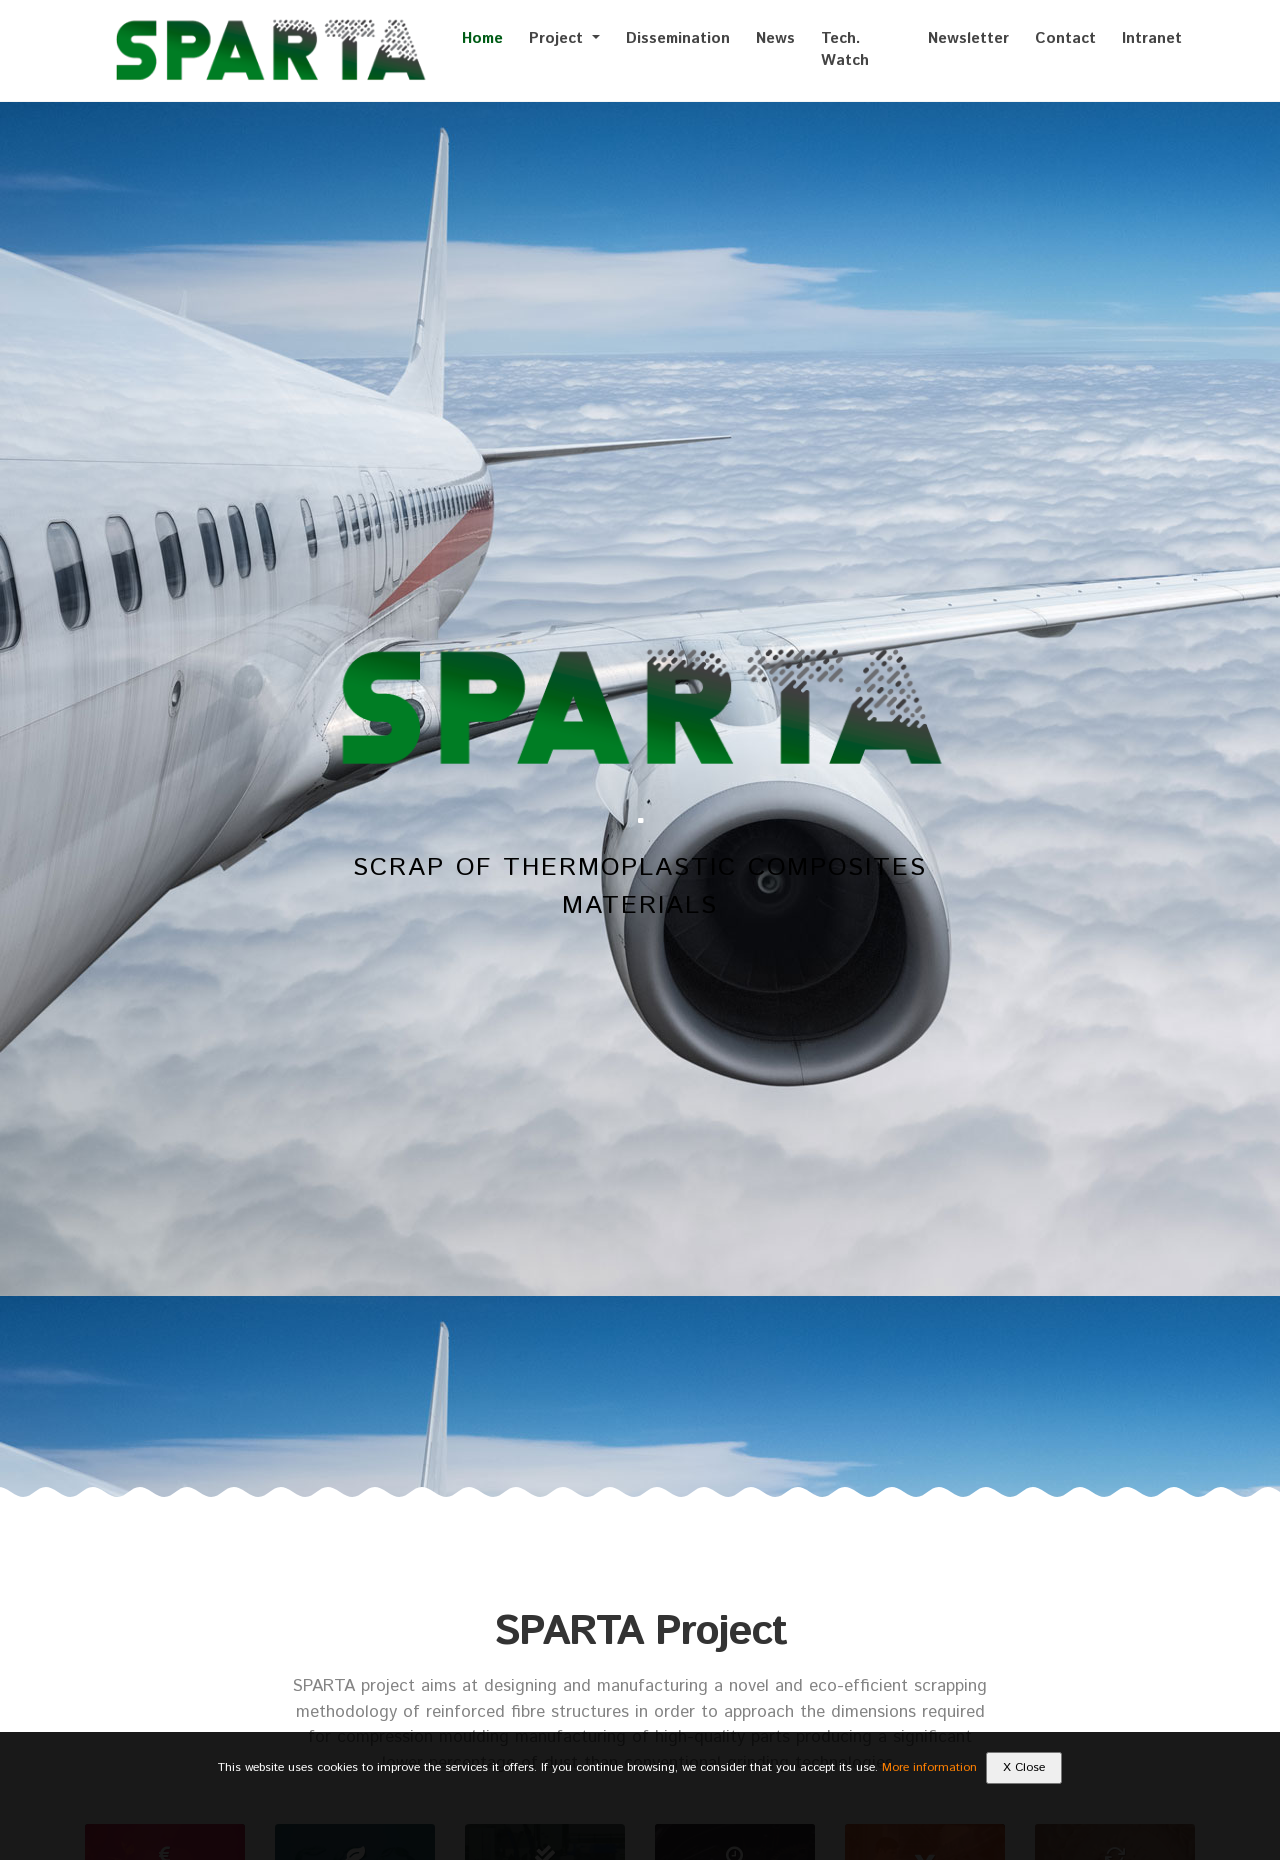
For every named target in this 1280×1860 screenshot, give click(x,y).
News (775, 38)
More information (929, 1767)
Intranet (1152, 38)
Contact (1065, 38)
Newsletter (968, 38)
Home (482, 38)
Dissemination (678, 38)
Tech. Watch (845, 50)
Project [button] (558, 38)
